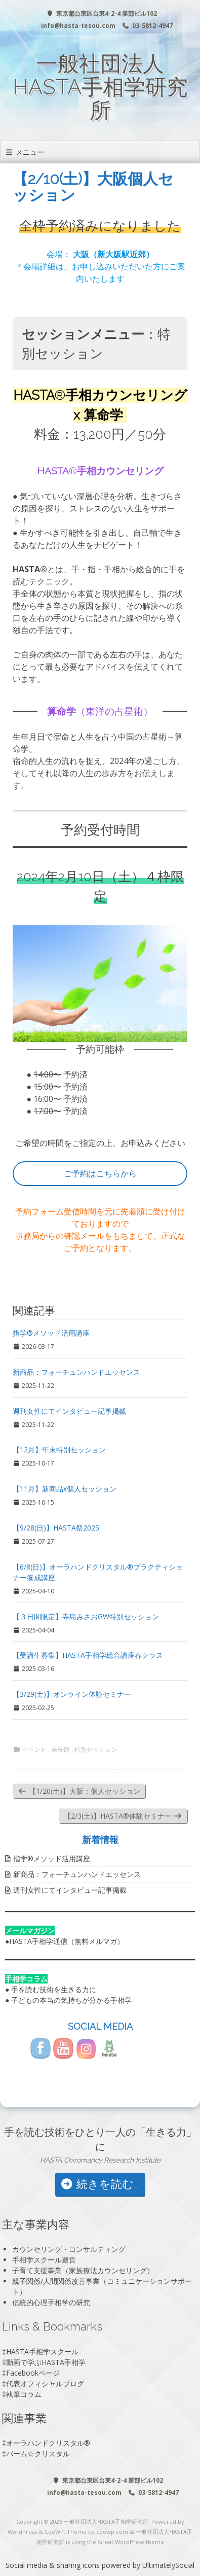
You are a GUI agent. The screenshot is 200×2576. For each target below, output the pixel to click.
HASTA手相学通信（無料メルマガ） (66, 1941)
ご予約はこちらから (100, 1173)
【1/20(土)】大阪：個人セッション (79, 1791)
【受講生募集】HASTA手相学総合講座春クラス (88, 1655)
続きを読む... (100, 2184)
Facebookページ (33, 2373)
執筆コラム (24, 2394)
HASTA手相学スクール (42, 2351)
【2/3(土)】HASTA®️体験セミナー (123, 1816)
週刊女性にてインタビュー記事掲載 (69, 1411)
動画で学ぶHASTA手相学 (46, 2362)
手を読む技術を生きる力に (53, 1989)
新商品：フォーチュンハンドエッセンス (76, 1372)
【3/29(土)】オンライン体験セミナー (72, 1694)
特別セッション (95, 1749)
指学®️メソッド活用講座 (51, 1333)
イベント (34, 1749)
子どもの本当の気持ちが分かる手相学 (71, 2000)
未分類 (60, 1749)
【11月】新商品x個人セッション (64, 1488)
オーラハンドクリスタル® (48, 2443)
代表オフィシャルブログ (45, 2383)
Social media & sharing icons (54, 2565)
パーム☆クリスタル (38, 2453)
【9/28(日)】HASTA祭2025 (56, 1528)
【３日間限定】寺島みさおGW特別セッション (86, 1616)
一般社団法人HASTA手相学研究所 (100, 87)
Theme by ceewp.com (97, 2531)
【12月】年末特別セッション (59, 1449)
